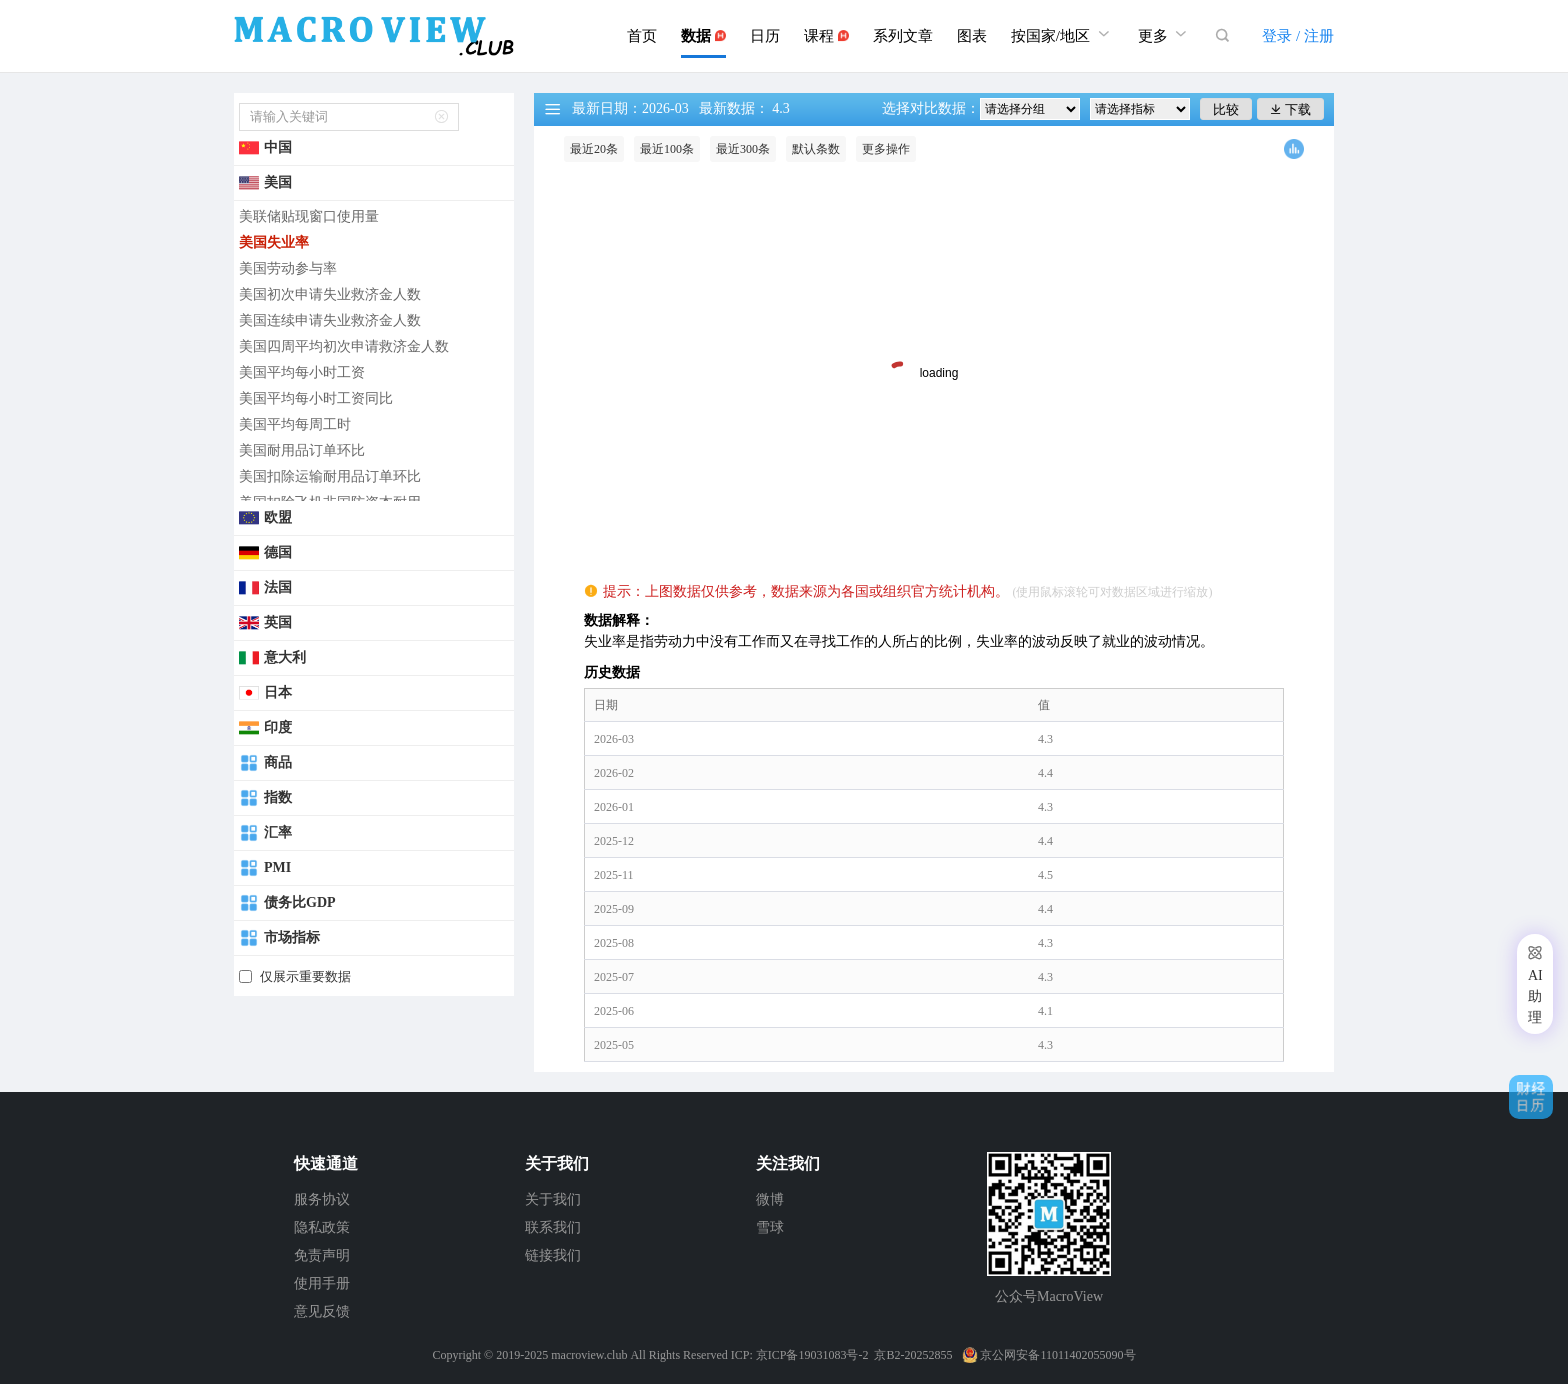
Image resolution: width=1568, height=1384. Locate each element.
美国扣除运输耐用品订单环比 (330, 476)
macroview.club (589, 1355)
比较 (1226, 109)
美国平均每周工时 (295, 424)
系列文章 (903, 36)
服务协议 (322, 1199)
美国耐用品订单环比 (302, 450)
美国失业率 (274, 242)
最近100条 (667, 149)
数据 (703, 36)
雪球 (770, 1227)
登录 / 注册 (1298, 36)
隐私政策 (322, 1227)
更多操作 (886, 149)
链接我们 (553, 1255)
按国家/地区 (1062, 33)
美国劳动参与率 (288, 268)
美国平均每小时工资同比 (316, 398)
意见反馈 (322, 1311)
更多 (1165, 33)
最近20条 (594, 149)
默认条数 (816, 149)
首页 (642, 36)
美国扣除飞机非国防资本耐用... (335, 502)
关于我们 (553, 1199)
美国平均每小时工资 (302, 372)
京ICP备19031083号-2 (812, 1355)
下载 (1290, 109)
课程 (826, 36)
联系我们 (553, 1227)
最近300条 (743, 149)
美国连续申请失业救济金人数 (330, 320)
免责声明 (322, 1255)
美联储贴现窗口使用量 (309, 216)
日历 (765, 36)
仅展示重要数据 (305, 976)
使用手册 (322, 1283)
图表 (972, 36)
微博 (770, 1199)
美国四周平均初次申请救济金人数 (344, 346)
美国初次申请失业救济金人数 (330, 294)
